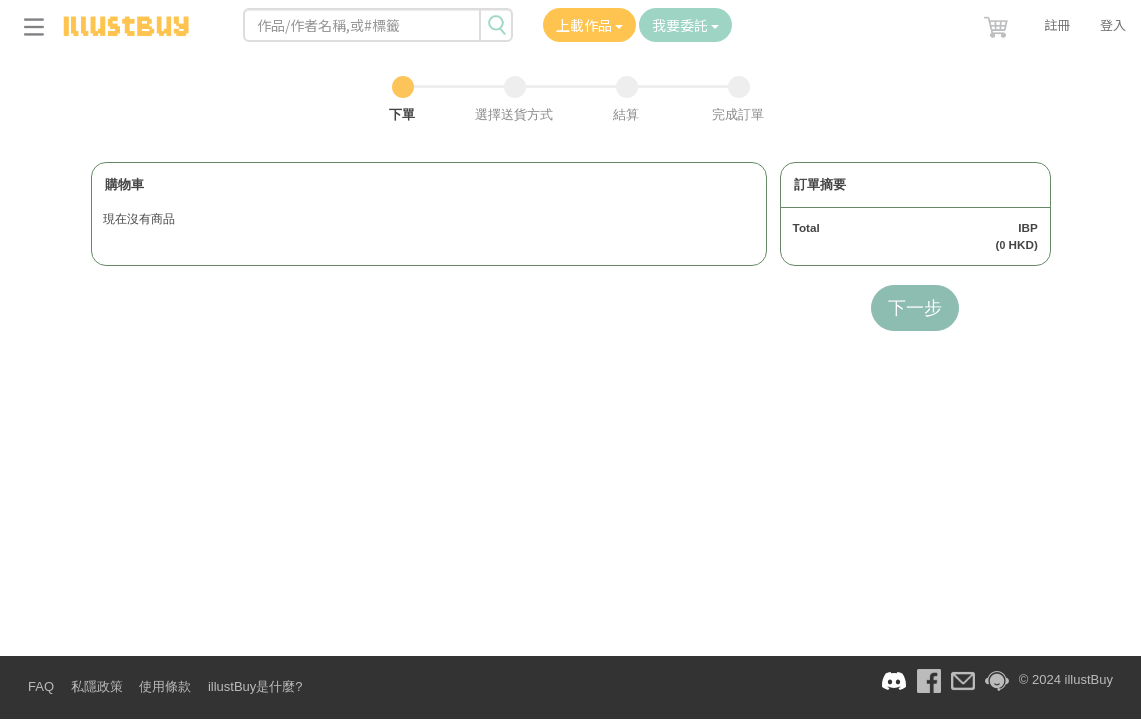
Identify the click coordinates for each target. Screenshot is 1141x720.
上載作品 (589, 25)
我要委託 (685, 25)
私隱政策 (97, 686)
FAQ (41, 686)
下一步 (915, 308)
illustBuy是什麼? (255, 686)
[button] (998, 23)
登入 (1113, 24)
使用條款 (165, 686)
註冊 (1057, 24)
